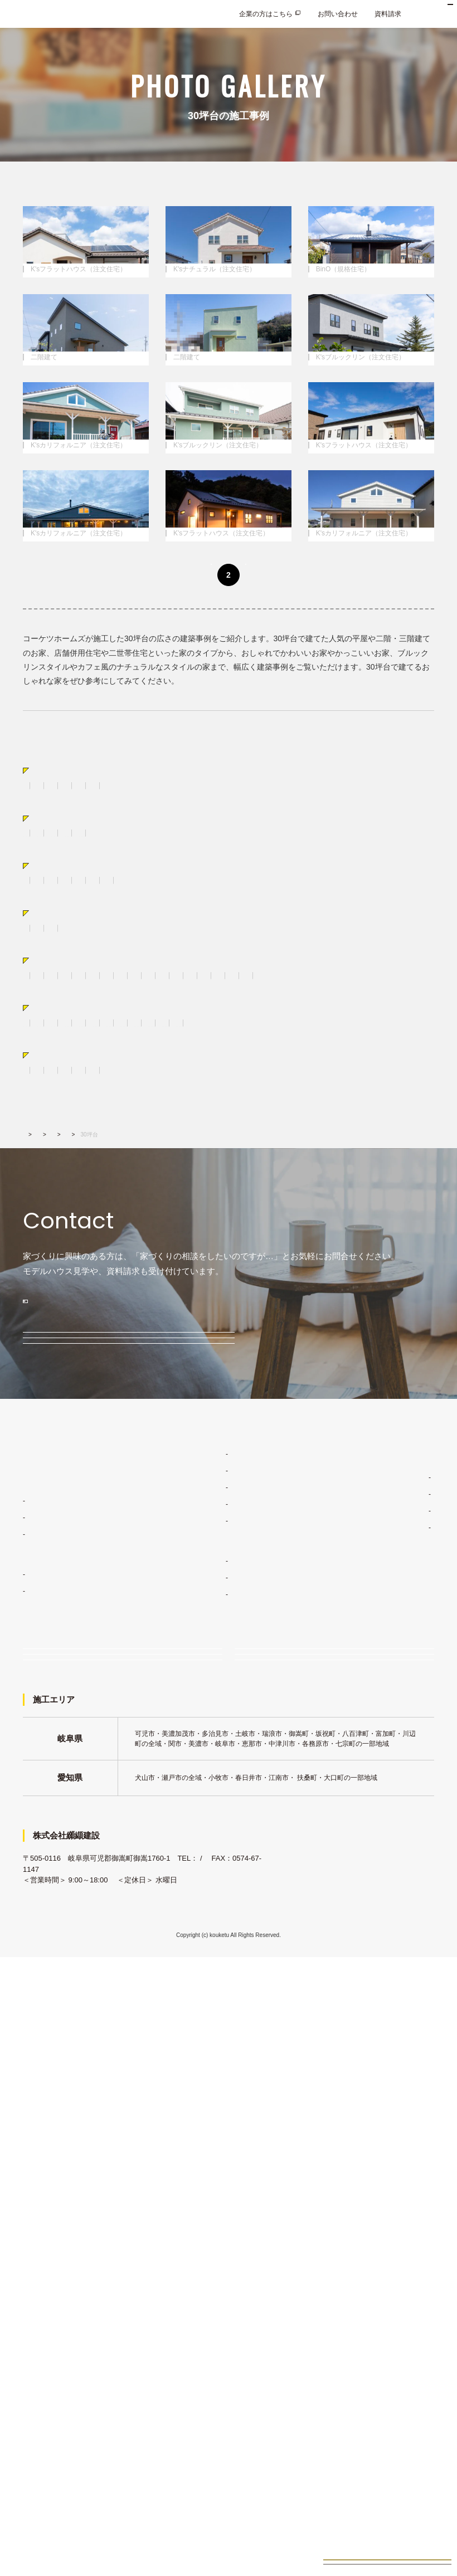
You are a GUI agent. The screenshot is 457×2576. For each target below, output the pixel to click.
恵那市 (400, 1385)
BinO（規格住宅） (160, 1082)
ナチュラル (195, 1192)
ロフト (33, 1316)
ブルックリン (352, 1192)
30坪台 (109, 1261)
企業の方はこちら (266, 14)
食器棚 (229, 1316)
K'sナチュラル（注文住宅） (174, 1067)
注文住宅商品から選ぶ (76, 1047)
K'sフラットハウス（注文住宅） (71, 1067)
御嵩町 (216, 1385)
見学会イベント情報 (387, 2521)
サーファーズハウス (53, 1206)
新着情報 (368, 2088)
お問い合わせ (338, 14)
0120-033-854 (94, 1710)
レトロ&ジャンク (292, 1192)
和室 (389, 1316)
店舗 (320, 1136)
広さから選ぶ (59, 1241)
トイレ (33, 1330)
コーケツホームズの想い (397, 2065)
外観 (259, 1316)
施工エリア (377, 2032)
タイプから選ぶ (63, 1117)
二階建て (97, 1136)
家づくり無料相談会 (76, 2199)
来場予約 (271, 2199)
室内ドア (327, 1316)
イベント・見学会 (73, 2233)
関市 (335, 1385)
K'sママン (42, 2129)
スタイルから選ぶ (67, 1172)
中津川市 (179, 1385)
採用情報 (368, 2135)
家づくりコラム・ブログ (392, 1975)
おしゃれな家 (97, 1192)
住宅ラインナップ (49, 1998)
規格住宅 (36, 2095)
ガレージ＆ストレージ (265, 1136)
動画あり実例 (59, 1435)
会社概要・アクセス (391, 2048)
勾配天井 (70, 1316)
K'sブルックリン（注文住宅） (274, 1067)
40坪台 (144, 1261)
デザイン (195, 2008)
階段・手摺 (127, 1330)
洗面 (361, 1316)
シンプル (239, 1192)
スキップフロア (46, 1136)
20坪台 (74, 1261)
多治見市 (104, 1385)
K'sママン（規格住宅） (236, 1082)
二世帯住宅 (201, 1136)
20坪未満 (36, 1261)
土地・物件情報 (199, 2155)
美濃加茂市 (257, 1385)
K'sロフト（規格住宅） (319, 1082)
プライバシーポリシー (388, 2159)
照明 (253, 1330)
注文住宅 (36, 2022)
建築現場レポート (208, 2115)
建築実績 (59, 1535)
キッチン (191, 1316)
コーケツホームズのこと (392, 1998)
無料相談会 (60, 1816)
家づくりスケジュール (215, 2058)
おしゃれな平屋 (147, 1136)
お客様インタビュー (212, 2132)
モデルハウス (65, 1771)
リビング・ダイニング (131, 1316)
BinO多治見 (46, 2112)
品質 (188, 2025)
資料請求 (388, 14)
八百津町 (36, 1400)
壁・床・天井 (77, 1330)
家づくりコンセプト (206, 1975)
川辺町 (366, 1385)
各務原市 (301, 1385)
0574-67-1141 (45, 2488)
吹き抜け (192, 1330)
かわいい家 (147, 1192)
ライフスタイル (205, 1992)
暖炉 (226, 1330)
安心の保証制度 (205, 2042)
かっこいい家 (43, 1192)
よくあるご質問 (378, 2112)
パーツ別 (50, 1296)
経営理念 (374, 2015)
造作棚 (290, 1316)
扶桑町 (74, 1400)
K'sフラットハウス (56, 2055)
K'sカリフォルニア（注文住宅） (71, 1082)
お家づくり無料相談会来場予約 (387, 2551)
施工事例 (96, 1535)
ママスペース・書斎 (304, 1330)
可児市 (33, 1385)
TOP (28, 1535)
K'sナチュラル (49, 2038)
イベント (56, 1860)
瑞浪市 (142, 1385)
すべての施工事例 (49, 1013)
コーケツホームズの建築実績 (219, 2082)
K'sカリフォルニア (56, 2072)
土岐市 (67, 1385)
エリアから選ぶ (63, 1365)
